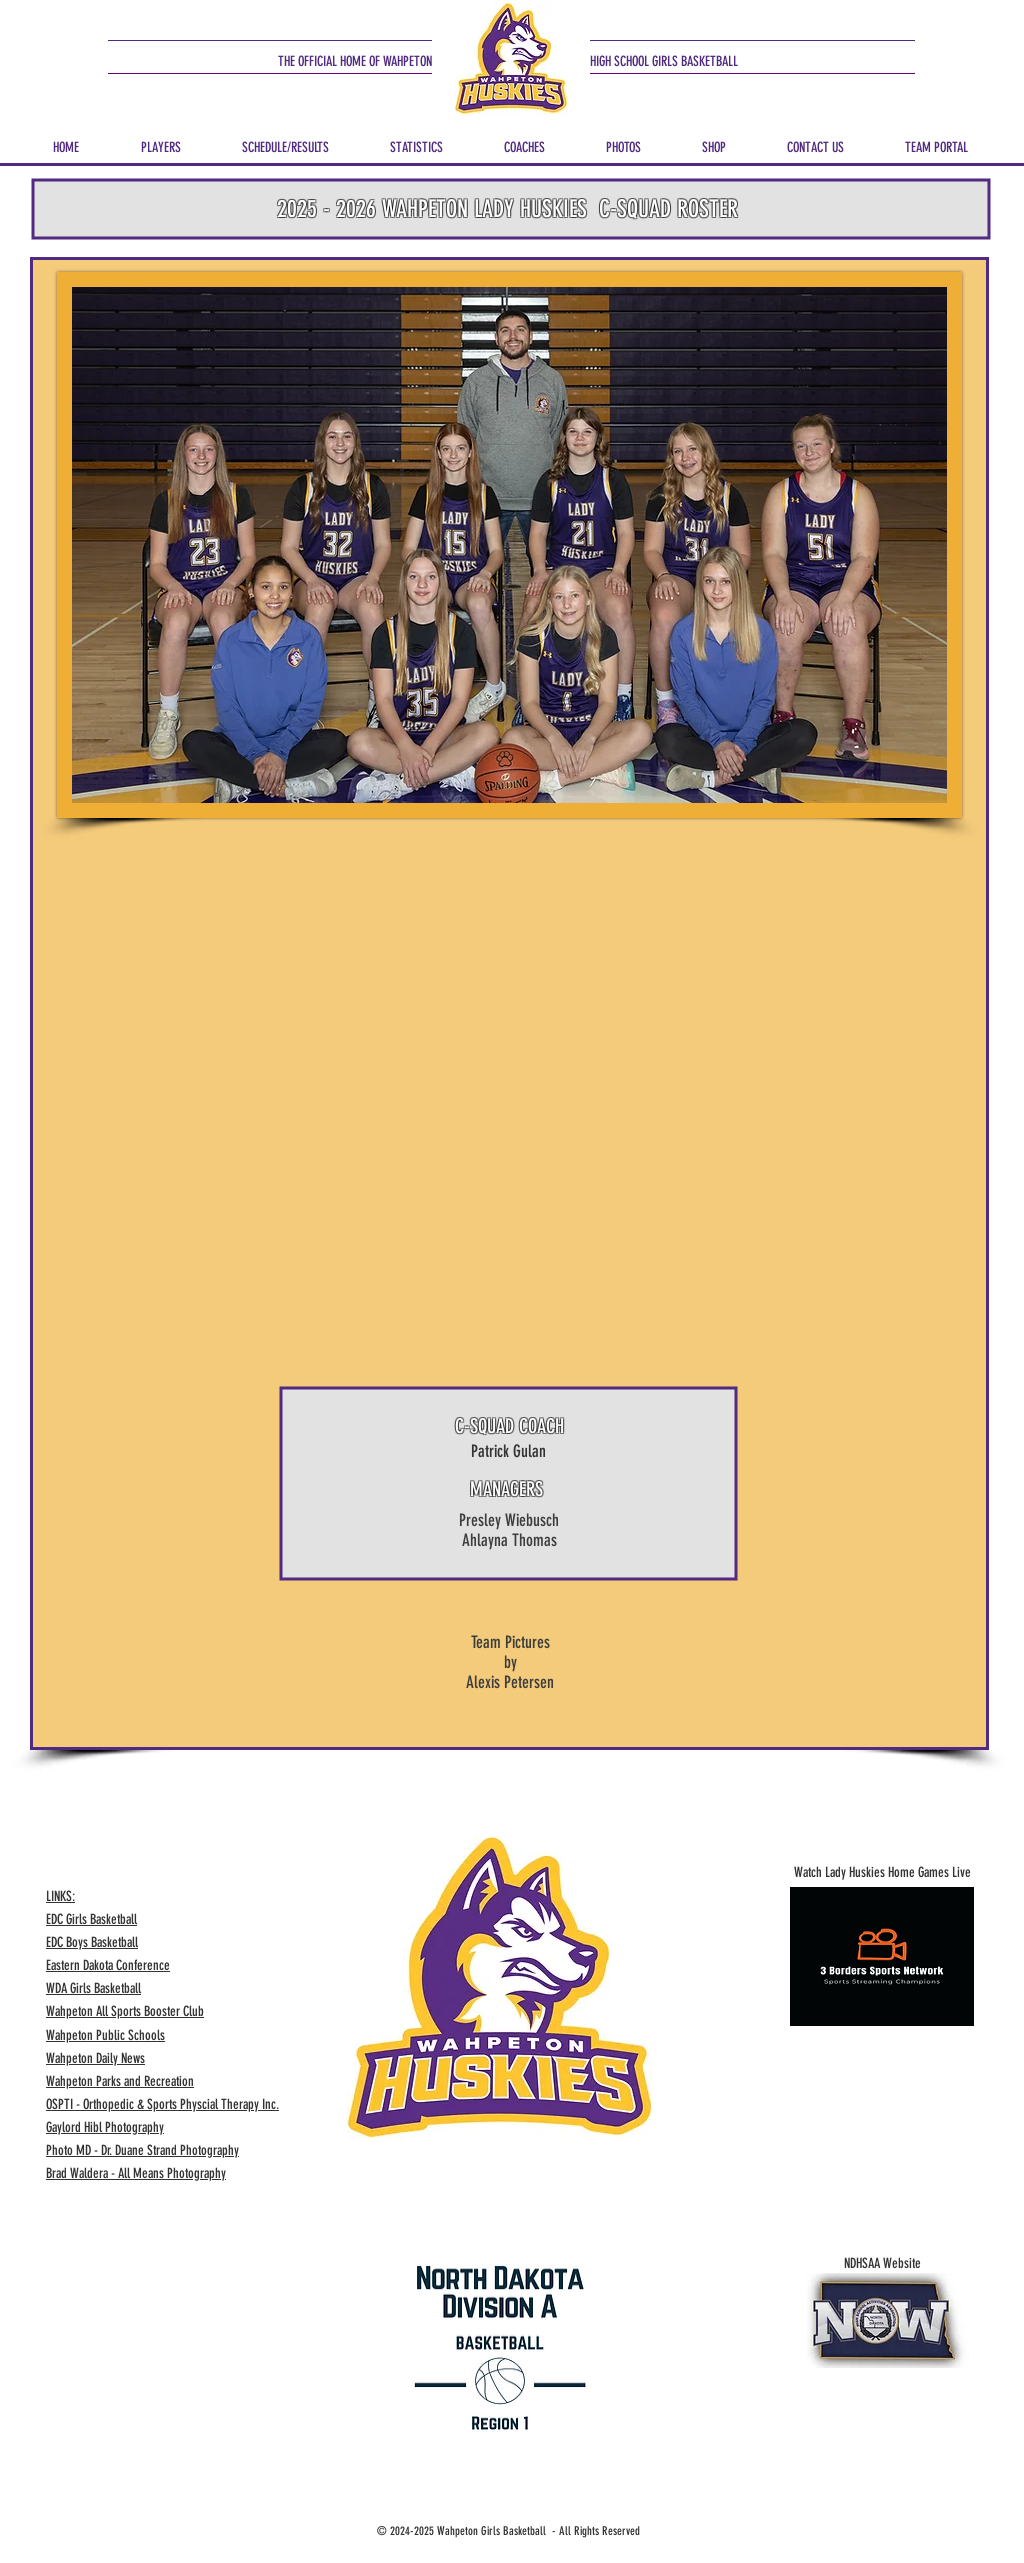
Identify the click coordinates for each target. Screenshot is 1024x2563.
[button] (160, 138)
